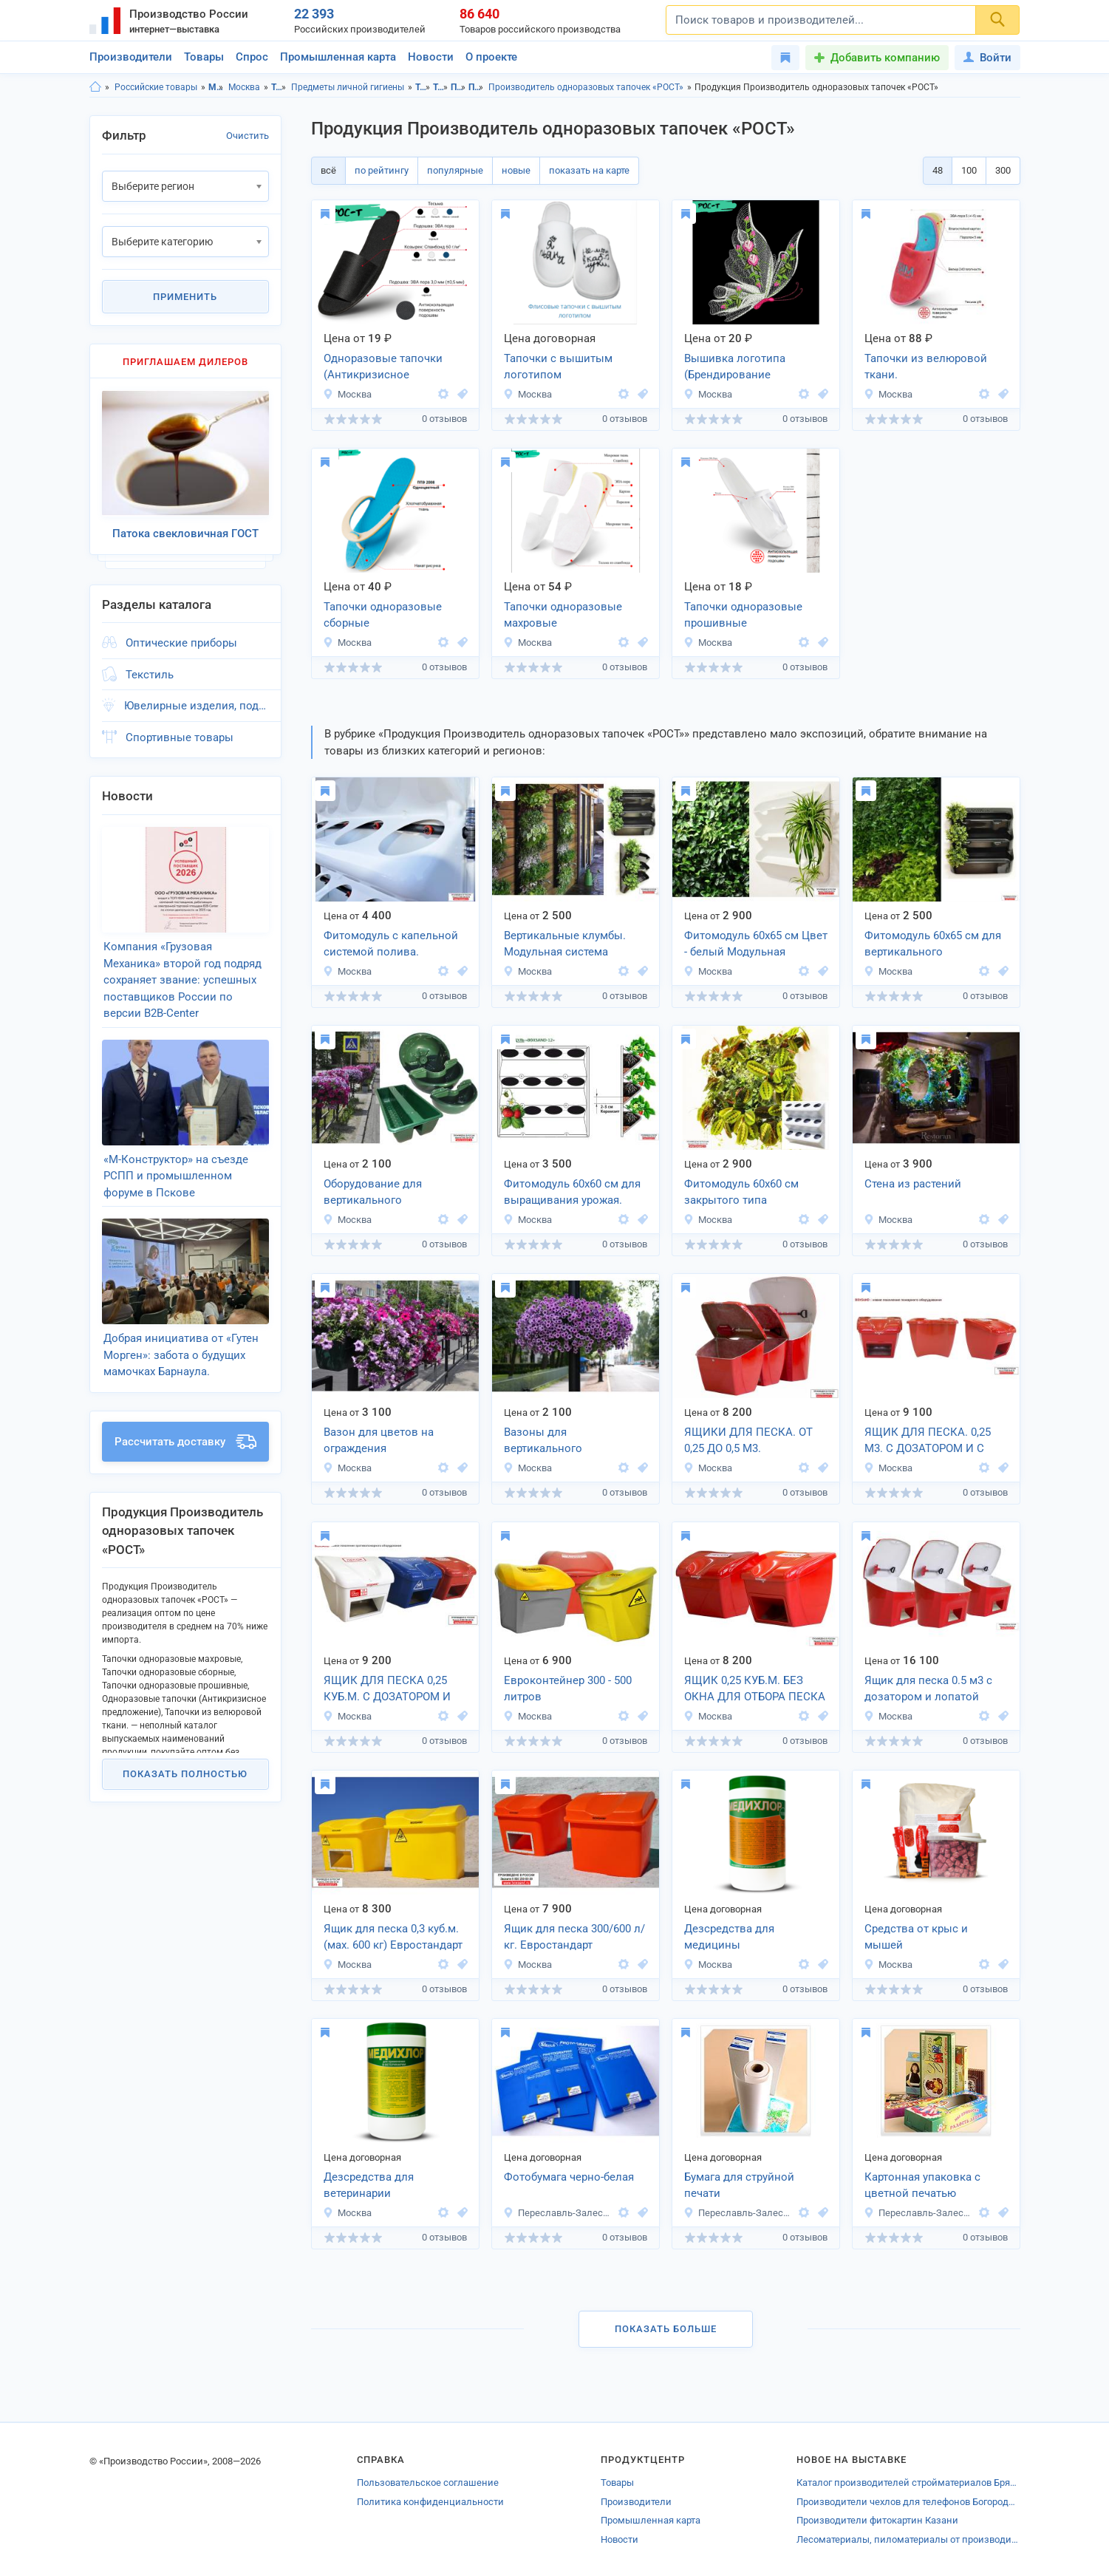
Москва (244, 87)
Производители (130, 57)
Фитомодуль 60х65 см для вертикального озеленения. (932, 945)
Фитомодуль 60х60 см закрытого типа (741, 1192)
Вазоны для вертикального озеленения (543, 1441)
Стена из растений (912, 1183)
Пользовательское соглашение (428, 2482)
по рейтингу (382, 170)
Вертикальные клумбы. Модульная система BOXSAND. (565, 945)
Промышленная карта (338, 57)
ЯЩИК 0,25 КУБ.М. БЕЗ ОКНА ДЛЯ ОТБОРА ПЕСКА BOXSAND (754, 1690)
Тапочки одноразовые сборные (383, 615)
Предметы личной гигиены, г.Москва (476, 87)
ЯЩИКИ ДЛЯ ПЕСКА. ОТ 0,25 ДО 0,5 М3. (748, 1440)
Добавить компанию (885, 57)
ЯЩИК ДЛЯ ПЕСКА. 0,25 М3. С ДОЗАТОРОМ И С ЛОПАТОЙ (927, 1441)
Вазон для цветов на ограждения (379, 1440)
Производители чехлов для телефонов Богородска (908, 2501)
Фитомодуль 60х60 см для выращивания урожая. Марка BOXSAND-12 (572, 1193)
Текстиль (150, 671)
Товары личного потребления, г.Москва (440, 87)
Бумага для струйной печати (739, 2185)
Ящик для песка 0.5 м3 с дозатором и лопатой (928, 1689)
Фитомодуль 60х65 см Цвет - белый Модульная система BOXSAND (756, 945)
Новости (431, 57)
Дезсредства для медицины (729, 1937)
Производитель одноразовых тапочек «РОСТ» (585, 87)
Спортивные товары (179, 734)
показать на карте (589, 170)
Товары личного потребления (279, 87)
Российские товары (156, 87)
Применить (185, 296)
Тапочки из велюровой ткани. (925, 367)
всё (328, 170)
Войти (987, 57)
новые (516, 170)
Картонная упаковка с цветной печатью (922, 2185)
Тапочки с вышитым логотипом (558, 367)
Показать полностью (185, 1764)
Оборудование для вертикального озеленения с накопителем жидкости (386, 1193)
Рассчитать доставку (185, 1432)
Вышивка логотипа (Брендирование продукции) (734, 368)
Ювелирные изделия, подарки (196, 703)
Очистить (247, 135)
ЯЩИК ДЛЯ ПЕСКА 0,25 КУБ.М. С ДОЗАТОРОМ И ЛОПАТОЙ (387, 1690)
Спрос (252, 57)
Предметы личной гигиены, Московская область (458, 87)
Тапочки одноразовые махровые (563, 615)
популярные (455, 170)
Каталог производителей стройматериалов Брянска (908, 2482)
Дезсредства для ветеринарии (369, 2185)
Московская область (216, 87)
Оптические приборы (181, 640)
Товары (204, 57)
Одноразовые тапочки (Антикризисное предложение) (383, 368)
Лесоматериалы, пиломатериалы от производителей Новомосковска (908, 2539)
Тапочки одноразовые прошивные (743, 615)
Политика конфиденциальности (430, 2501)
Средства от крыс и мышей (916, 1937)
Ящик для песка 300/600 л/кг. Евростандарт (574, 1937)
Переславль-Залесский (558, 2212)
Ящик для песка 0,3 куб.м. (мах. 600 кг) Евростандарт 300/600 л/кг (393, 1938)
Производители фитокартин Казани (877, 2520)
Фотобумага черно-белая (569, 2177)
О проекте (491, 57)
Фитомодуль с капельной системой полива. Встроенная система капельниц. (391, 945)
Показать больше (666, 2328)
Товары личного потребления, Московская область (423, 87)
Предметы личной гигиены (347, 87)
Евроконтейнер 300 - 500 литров (568, 1689)
